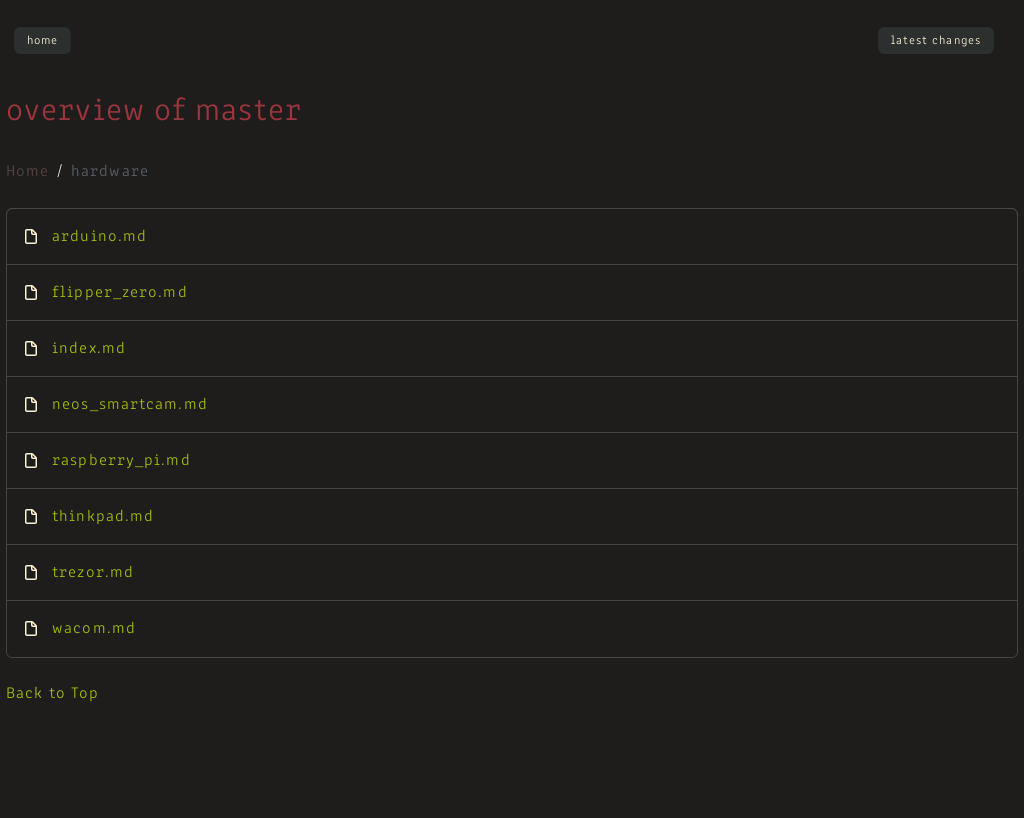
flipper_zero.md (120, 293)
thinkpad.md (103, 517)
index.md (89, 349)
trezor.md (93, 573)
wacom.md (94, 629)
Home (42, 41)
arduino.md (99, 237)
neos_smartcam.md (130, 405)
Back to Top (52, 694)
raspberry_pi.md (121, 461)
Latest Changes (936, 41)
